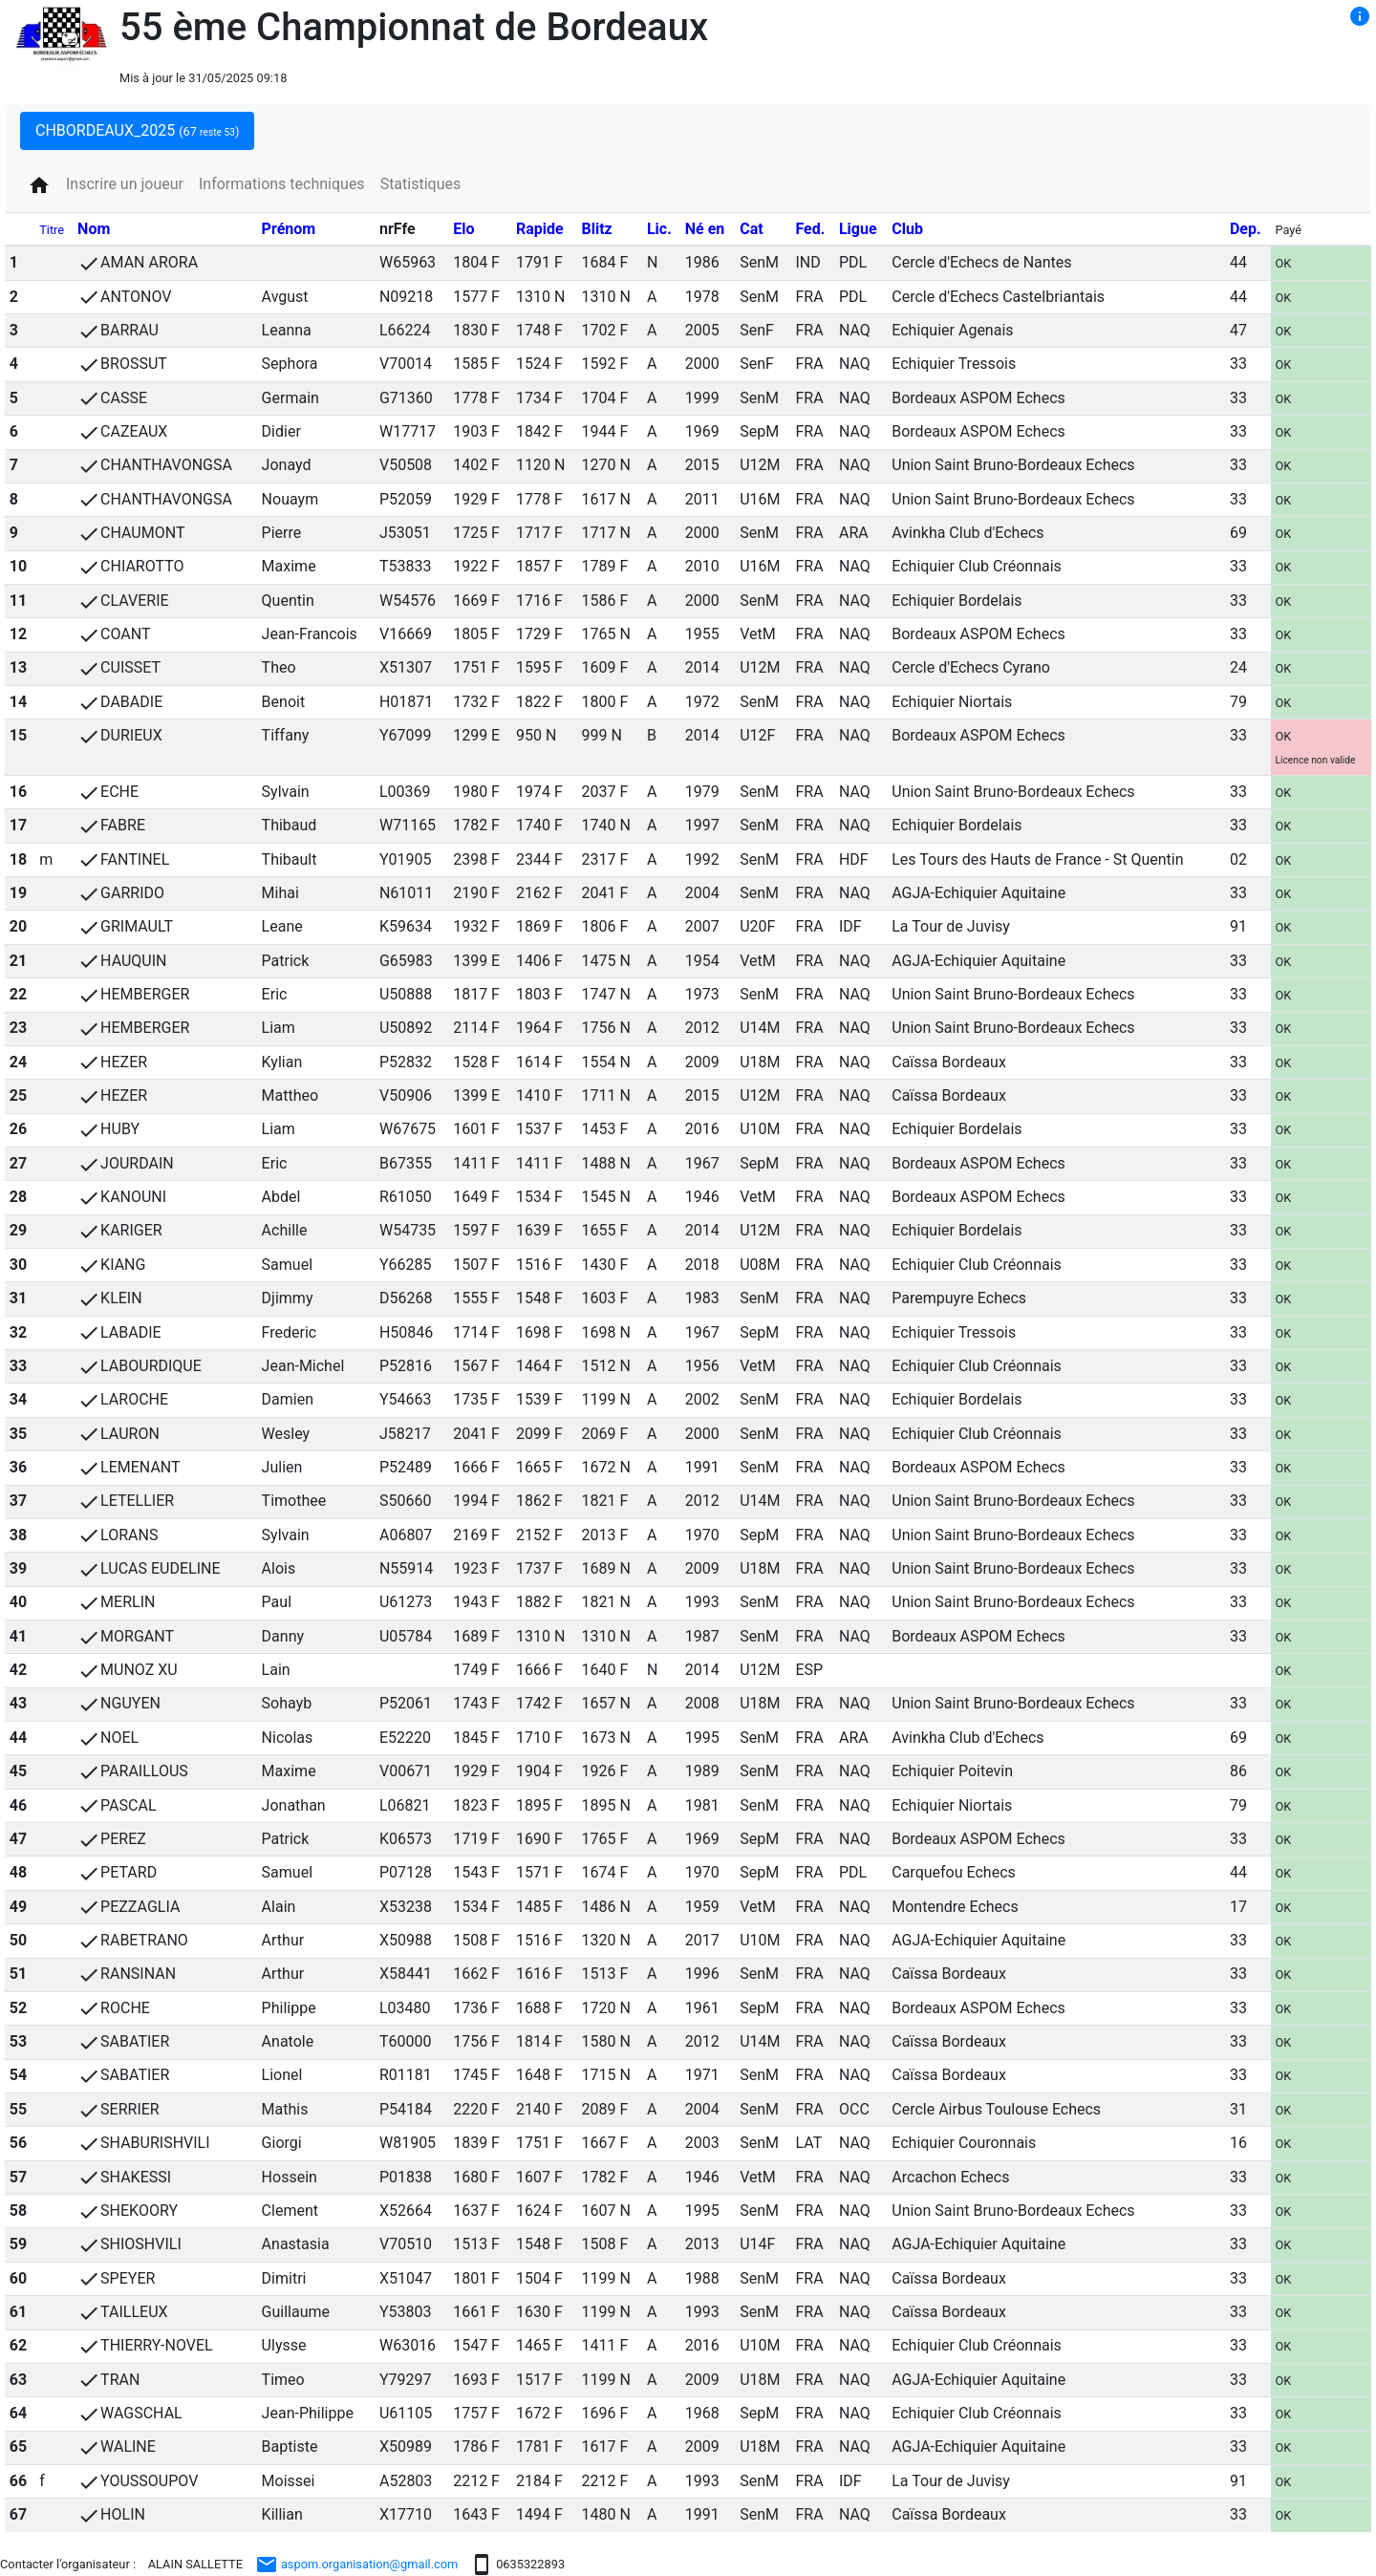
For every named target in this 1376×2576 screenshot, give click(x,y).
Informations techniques (282, 184)
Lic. (659, 229)
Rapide (540, 229)
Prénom (289, 229)
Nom (93, 229)
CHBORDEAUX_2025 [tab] (137, 130)
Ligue (858, 229)
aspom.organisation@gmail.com (357, 2564)
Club (907, 229)
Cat (751, 229)
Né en (705, 229)
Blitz (596, 229)
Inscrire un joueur (124, 184)
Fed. (810, 229)
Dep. (1245, 229)
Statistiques (421, 184)
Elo (463, 229)
